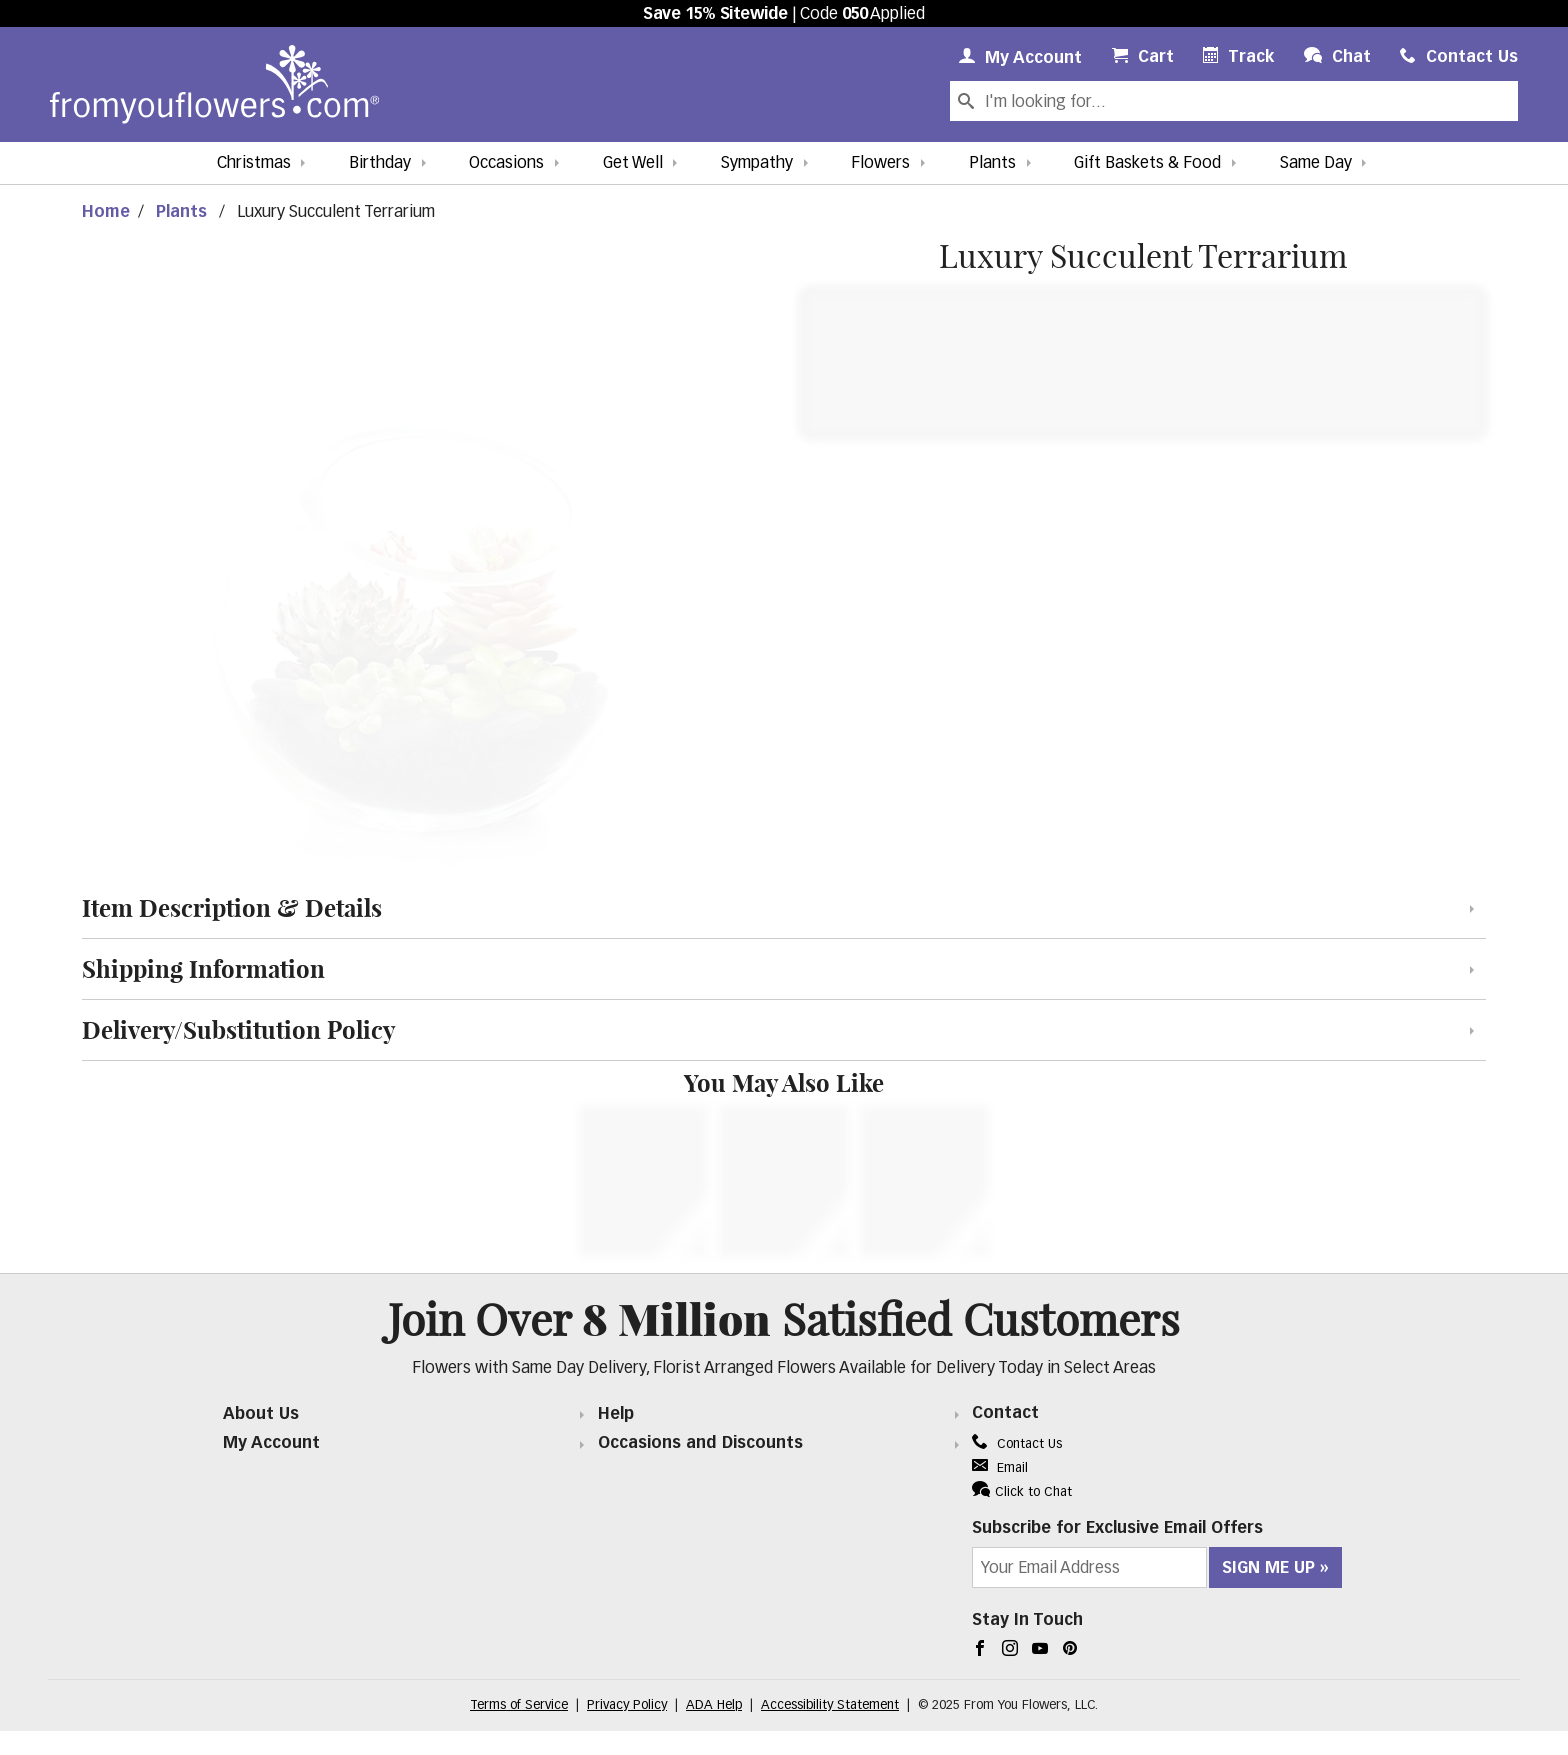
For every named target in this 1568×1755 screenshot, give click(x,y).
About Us (261, 1415)
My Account (271, 1444)
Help (616, 1415)
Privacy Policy (627, 1705)
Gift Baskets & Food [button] (1147, 164)
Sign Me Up (1268, 1569)
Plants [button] (992, 164)
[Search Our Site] (1249, 101)
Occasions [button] (506, 164)
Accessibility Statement (830, 1705)
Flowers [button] (880, 164)
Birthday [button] (380, 164)
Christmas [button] (254, 164)
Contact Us (1017, 1444)
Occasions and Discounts (700, 1444)
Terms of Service (519, 1705)
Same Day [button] (1316, 164)
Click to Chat (1022, 1490)
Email (1000, 1468)
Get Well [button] (633, 164)
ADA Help (714, 1705)
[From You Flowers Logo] (214, 84)
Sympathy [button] (757, 164)
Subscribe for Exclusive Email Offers (1117, 1529)
